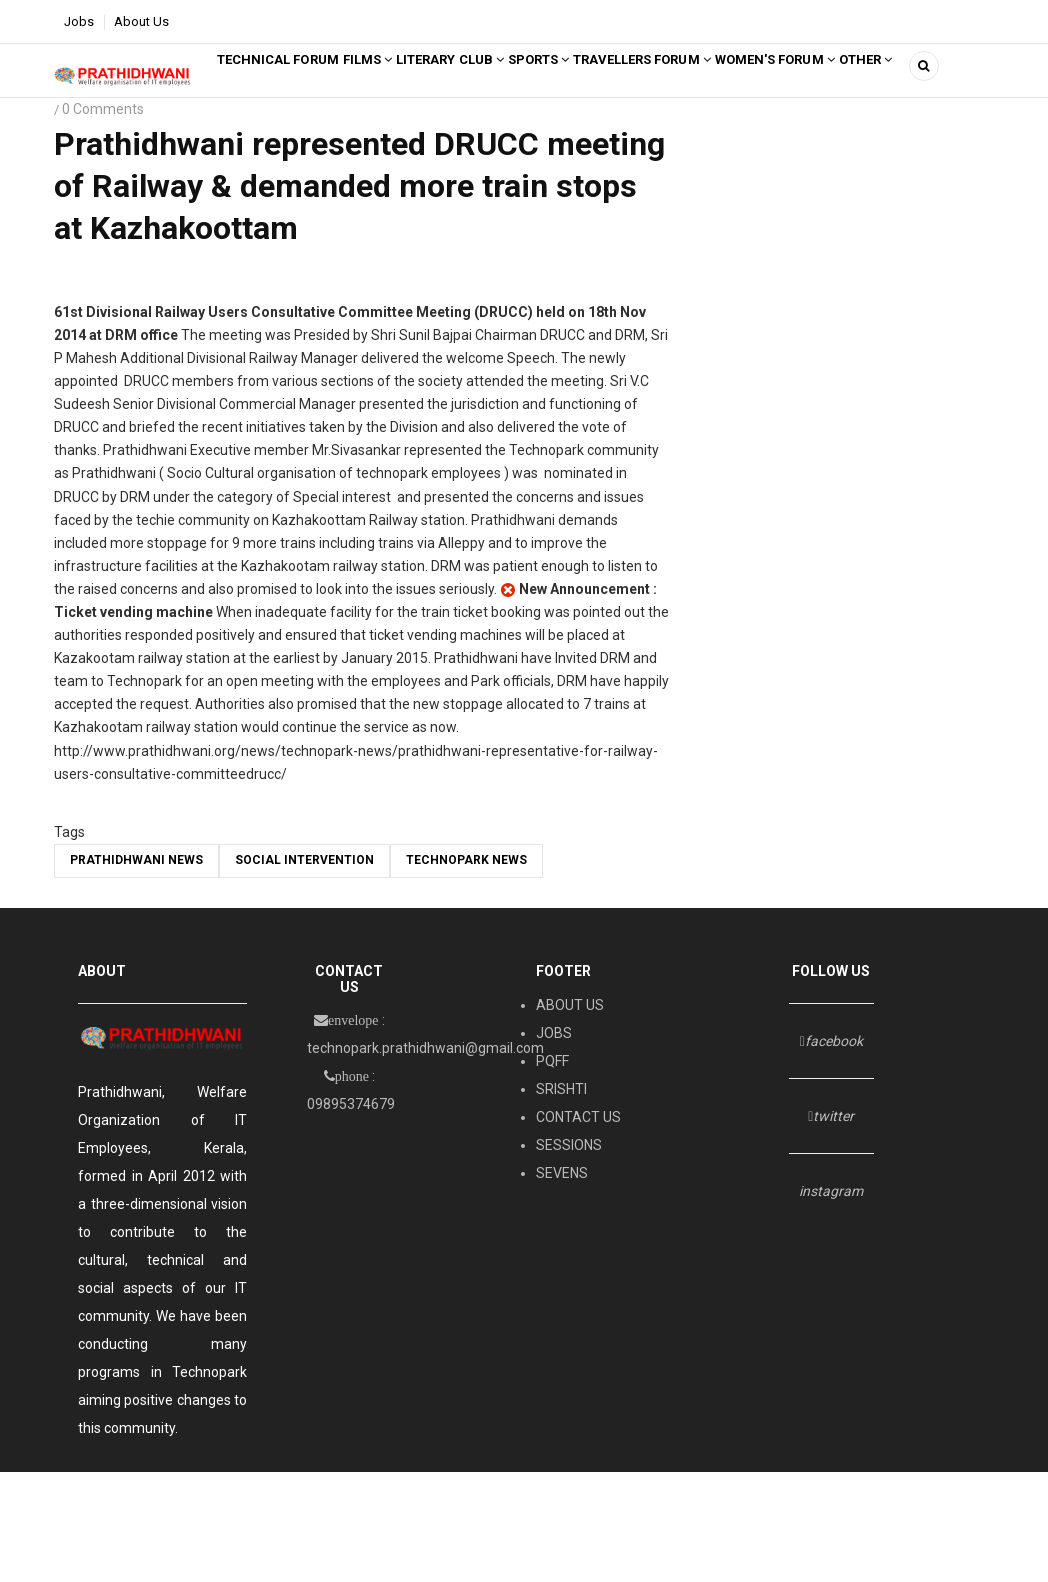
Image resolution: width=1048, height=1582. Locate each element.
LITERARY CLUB (508, 84)
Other (254, 166)
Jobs (79, 21)
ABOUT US (570, 1115)
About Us (141, 21)
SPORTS (619, 84)
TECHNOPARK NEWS (466, 970)
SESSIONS (569, 1255)
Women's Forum (904, 84)
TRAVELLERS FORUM (746, 84)
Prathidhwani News (136, 970)
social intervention (304, 970)
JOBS (554, 1143)
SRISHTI (561, 1199)
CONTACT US (578, 1227)
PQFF (552, 1171)
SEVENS (562, 1283)
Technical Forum (290, 84)
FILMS (402, 84)
